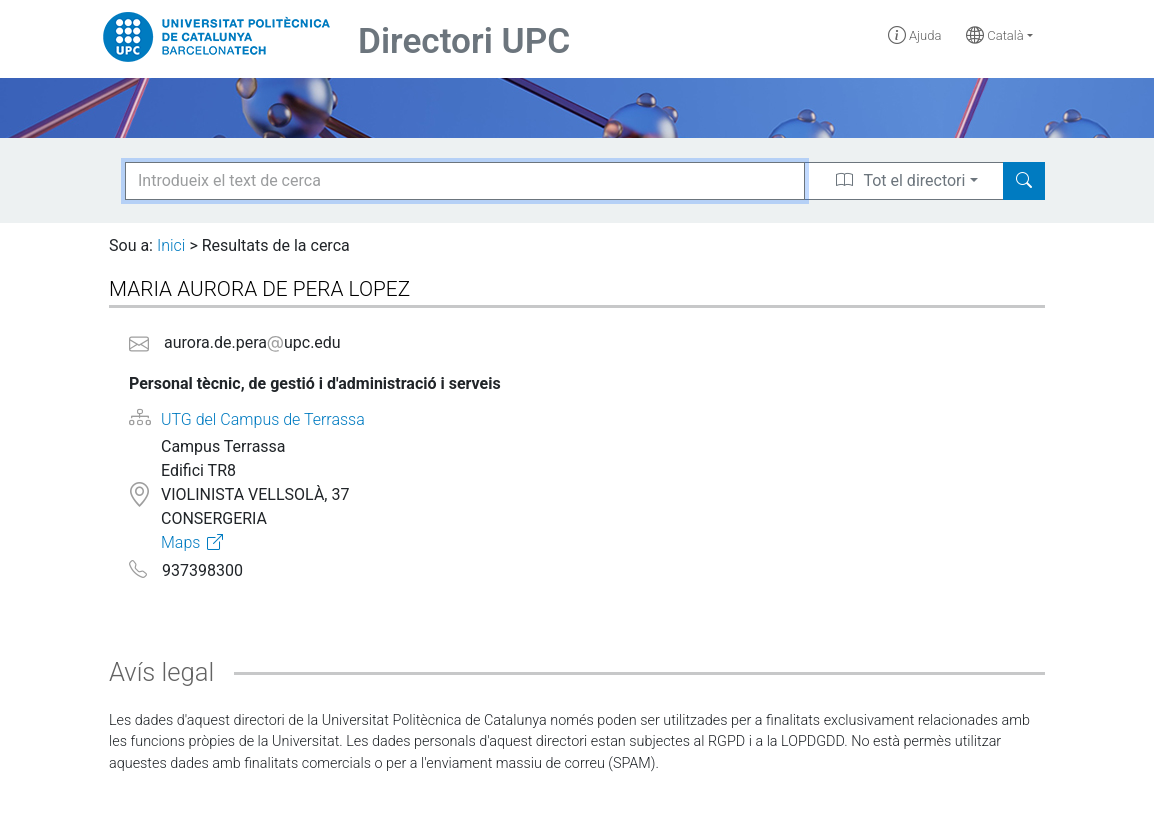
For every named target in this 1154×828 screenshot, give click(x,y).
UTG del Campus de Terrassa (263, 419)
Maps (180, 542)
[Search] (1024, 181)
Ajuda (915, 35)
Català (995, 35)
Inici (171, 245)
